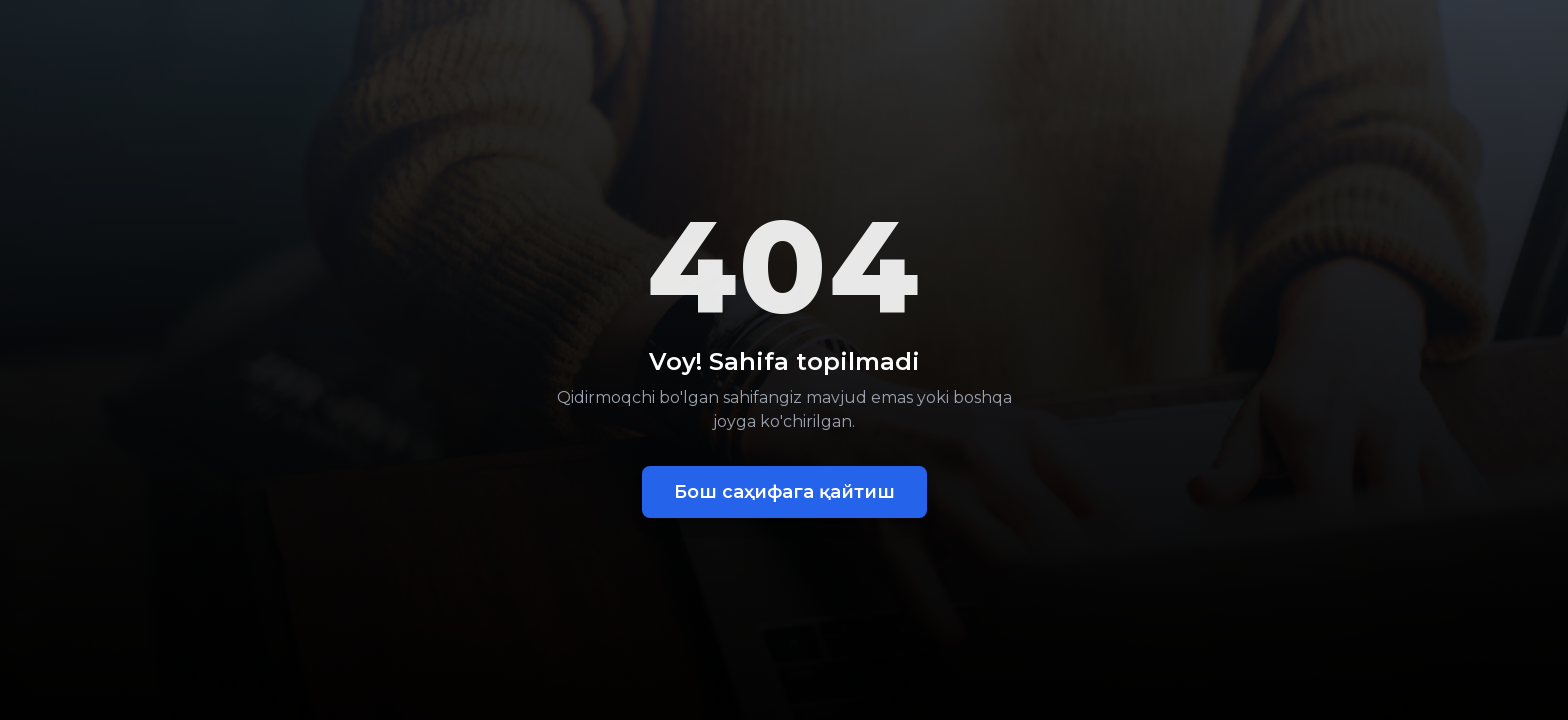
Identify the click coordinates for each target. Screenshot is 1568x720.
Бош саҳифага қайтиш (784, 492)
